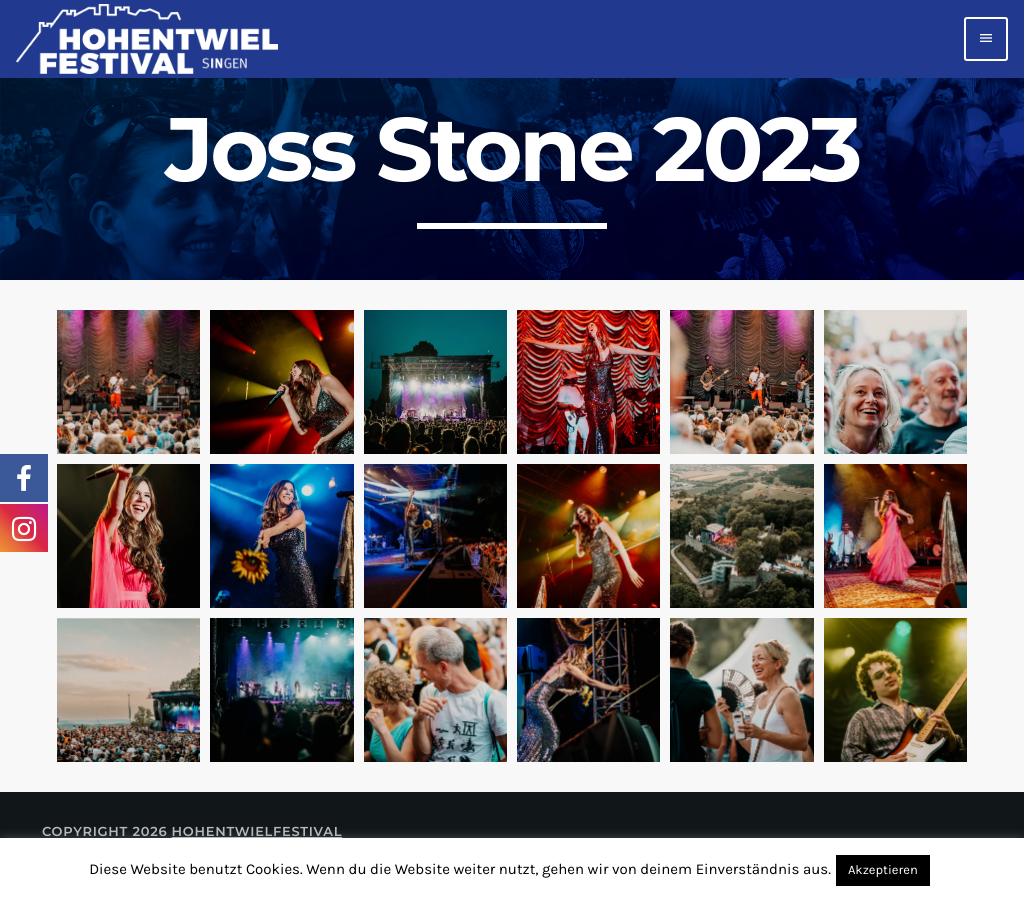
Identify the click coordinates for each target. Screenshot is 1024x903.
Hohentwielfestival (257, 832)
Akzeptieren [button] (883, 870)
